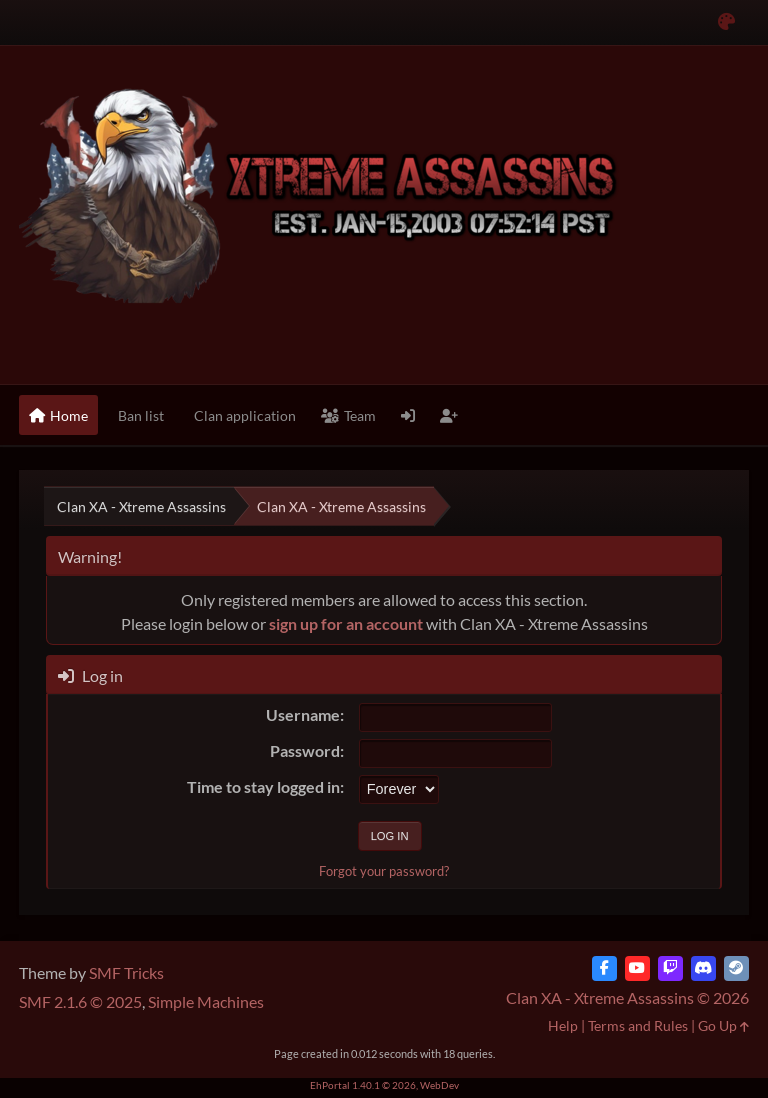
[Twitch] (670, 968)
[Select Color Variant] (726, 22)
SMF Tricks (126, 972)
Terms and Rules (638, 1025)
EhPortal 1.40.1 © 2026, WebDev (384, 1085)
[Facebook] (604, 968)
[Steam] (736, 968)
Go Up (723, 1025)
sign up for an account (346, 623)
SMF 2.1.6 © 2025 (80, 1001)
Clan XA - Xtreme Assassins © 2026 (627, 997)
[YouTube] (637, 968)
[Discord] (703, 968)
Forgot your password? (384, 871)
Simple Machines (206, 1001)
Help (563, 1025)
